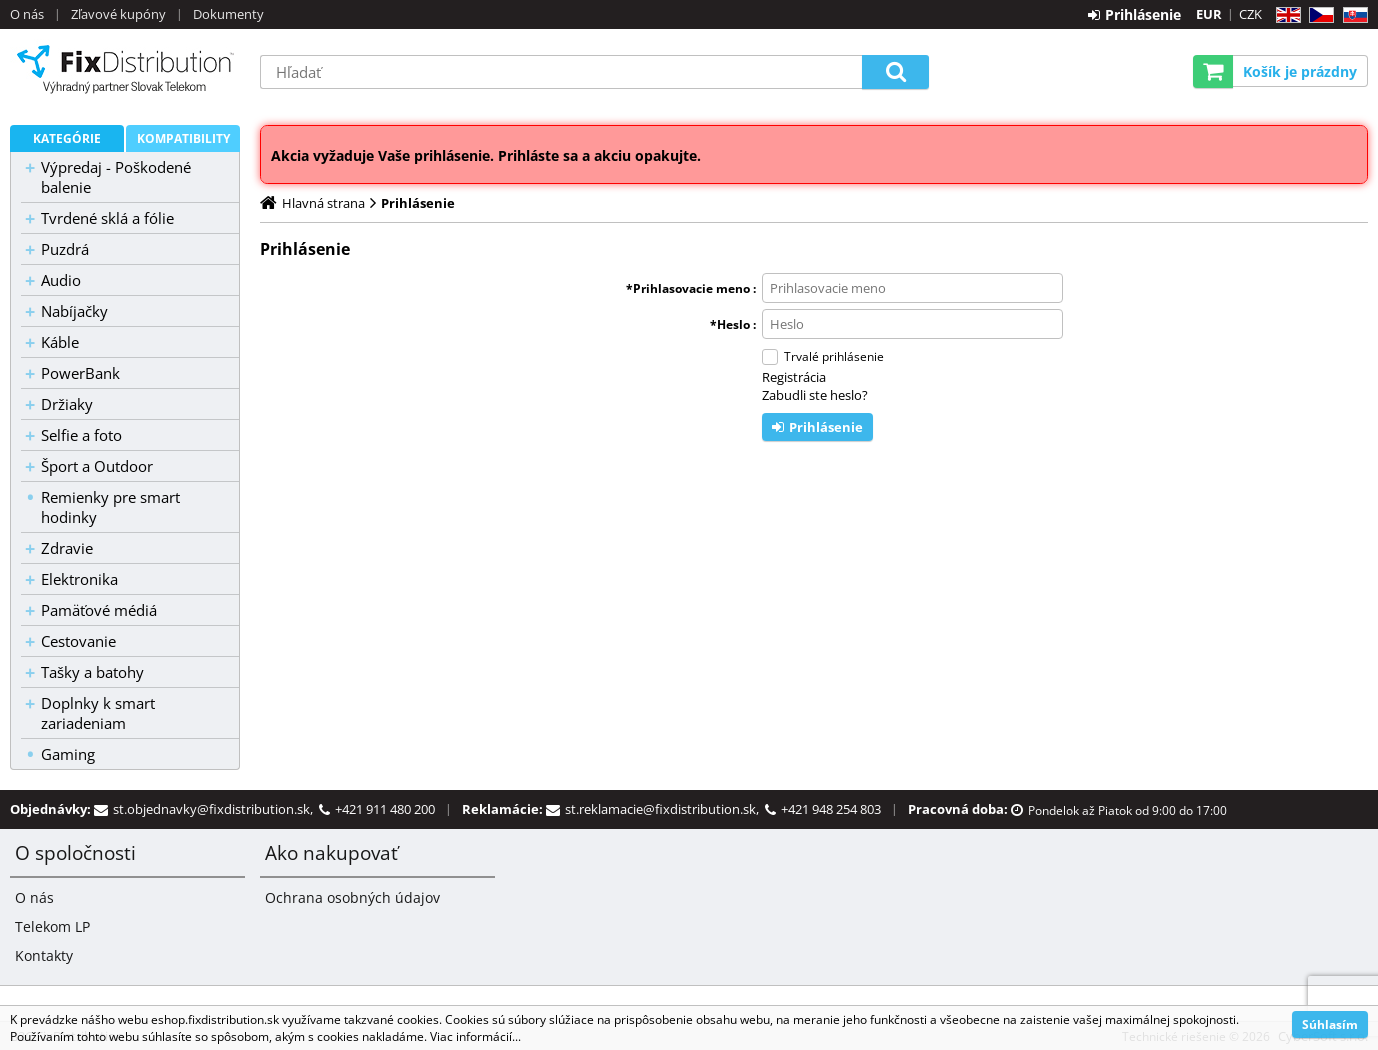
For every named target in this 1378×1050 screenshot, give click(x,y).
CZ (1317, 15)
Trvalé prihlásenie (834, 356)
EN (1285, 15)
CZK (1250, 14)
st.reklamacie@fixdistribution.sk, (665, 809)
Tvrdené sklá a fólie (107, 218)
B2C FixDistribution (125, 69)
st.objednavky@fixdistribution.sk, (216, 809)
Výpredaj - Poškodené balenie (116, 177)
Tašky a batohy (92, 672)
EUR (1209, 14)
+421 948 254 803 (831, 809)
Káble (60, 342)
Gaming (68, 754)
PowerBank (80, 373)
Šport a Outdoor (97, 466)
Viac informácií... (475, 1036)
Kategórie (67, 138)
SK (1351, 15)
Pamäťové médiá (99, 610)
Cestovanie (78, 641)
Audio (61, 280)
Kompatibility (183, 138)
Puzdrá (65, 249)
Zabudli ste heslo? (815, 395)
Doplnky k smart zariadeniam (98, 713)
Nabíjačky (74, 311)
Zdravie (67, 548)
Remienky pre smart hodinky (110, 507)
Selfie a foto (81, 435)
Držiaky (67, 404)
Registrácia (794, 377)
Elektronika (79, 579)
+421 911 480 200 (385, 809)
